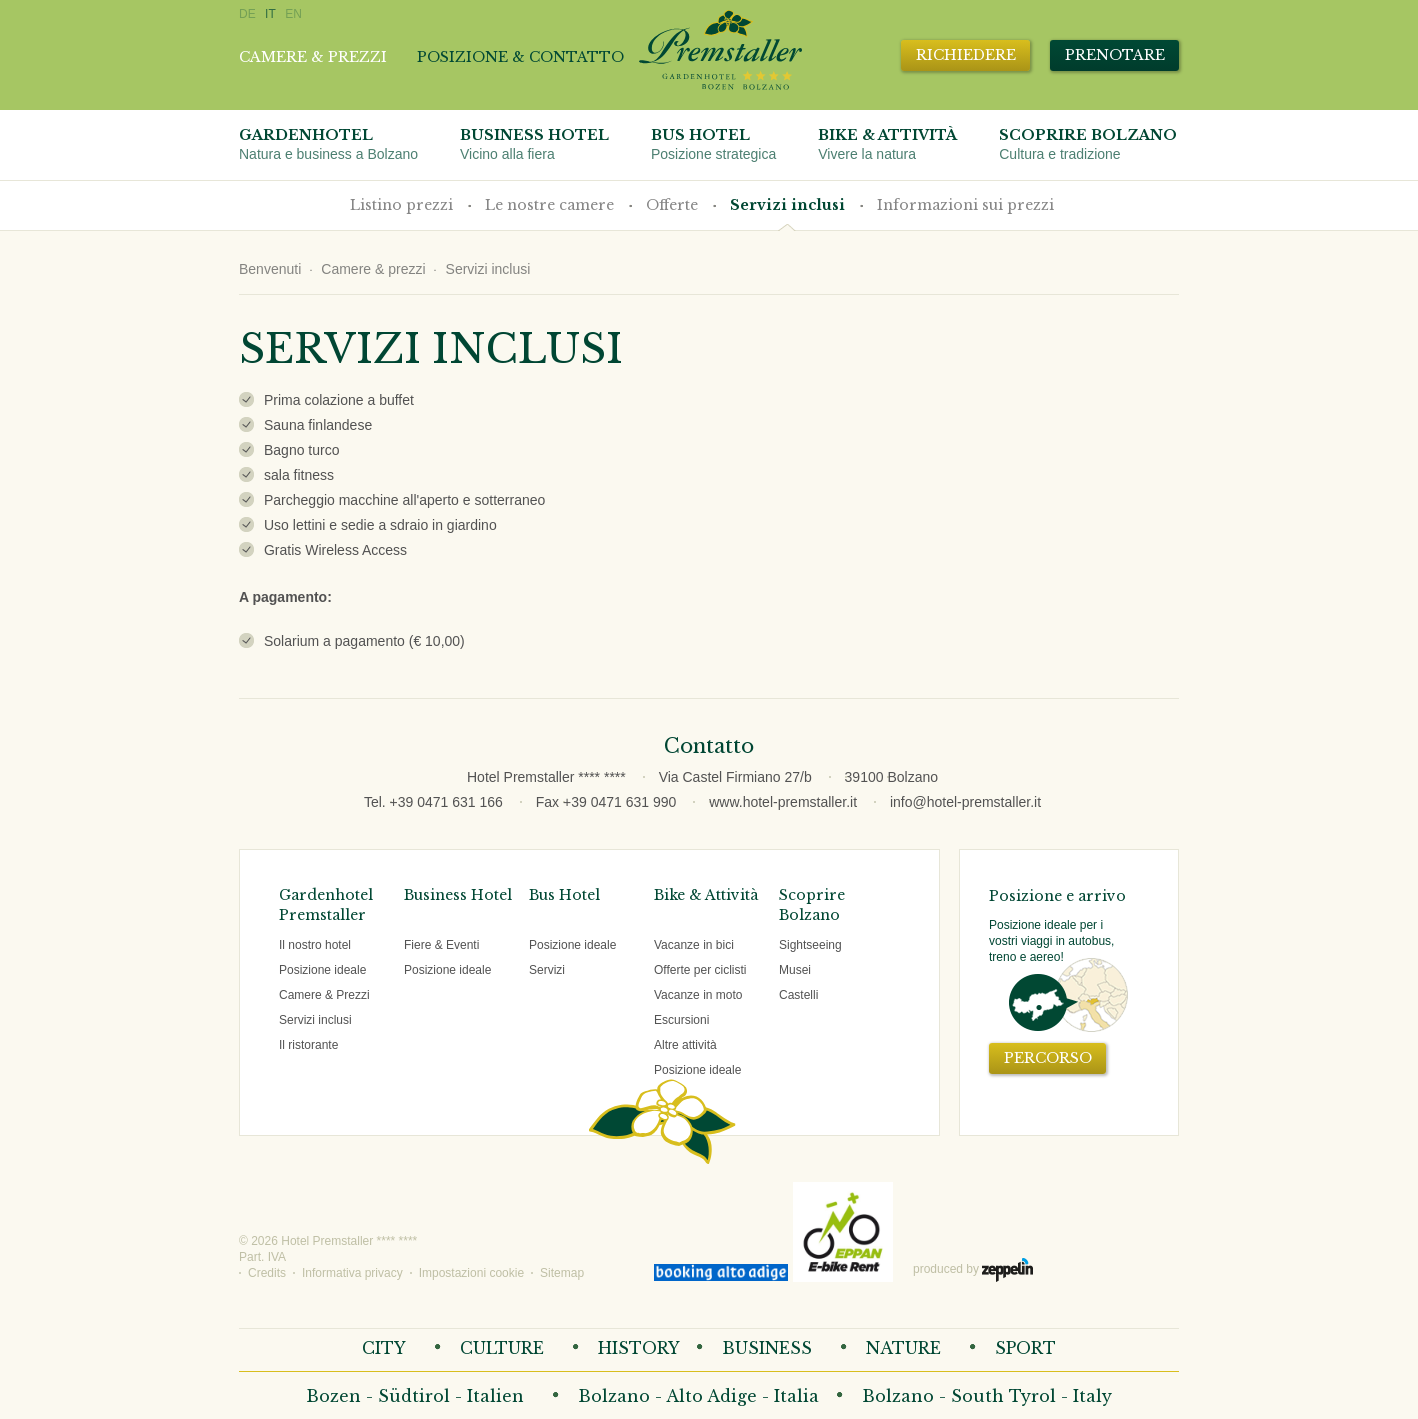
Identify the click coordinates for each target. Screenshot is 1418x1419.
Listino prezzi (401, 205)
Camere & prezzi (313, 57)
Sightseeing (810, 945)
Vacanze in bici (694, 945)
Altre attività (685, 1045)
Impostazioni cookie (471, 1273)
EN (293, 14)
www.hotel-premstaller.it (783, 802)
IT (270, 14)
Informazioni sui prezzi (965, 205)
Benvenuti (270, 269)
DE (247, 14)
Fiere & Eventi (441, 945)
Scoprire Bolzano (1088, 145)
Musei (795, 970)
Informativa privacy (352, 1273)
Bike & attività (887, 145)
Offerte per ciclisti (700, 970)
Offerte (672, 205)
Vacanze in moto (698, 995)
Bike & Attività (706, 895)
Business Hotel (534, 145)
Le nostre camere (549, 205)
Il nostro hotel (315, 945)
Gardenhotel (328, 145)
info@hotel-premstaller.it (965, 802)
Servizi (547, 970)
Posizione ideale (322, 970)
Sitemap (562, 1273)
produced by (973, 1270)
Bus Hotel (713, 145)
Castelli (798, 995)
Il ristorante (308, 1045)
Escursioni (681, 1020)
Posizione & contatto (520, 57)
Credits (267, 1273)
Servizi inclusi (787, 205)
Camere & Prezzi (324, 995)
